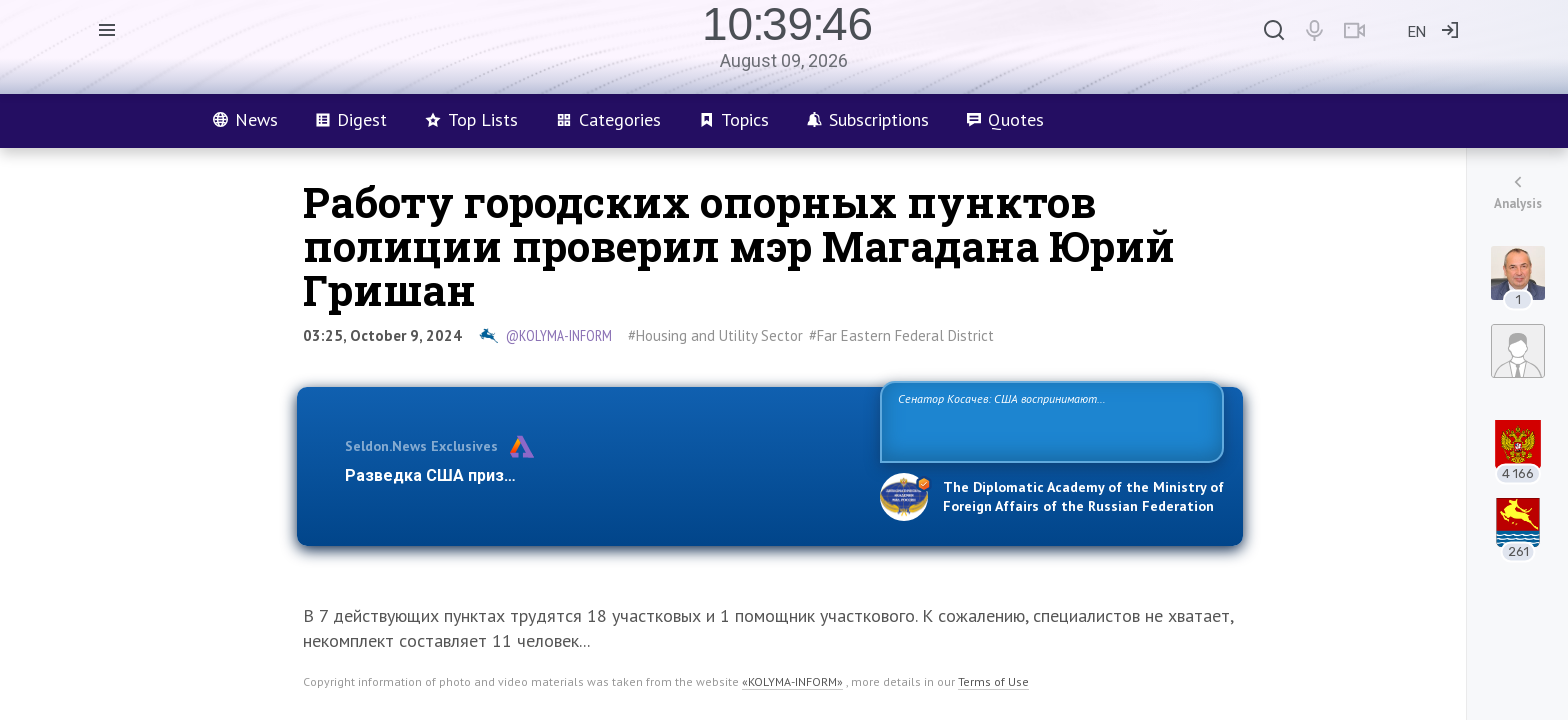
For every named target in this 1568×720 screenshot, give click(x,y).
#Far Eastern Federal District (901, 335)
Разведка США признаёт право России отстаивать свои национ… (602, 475)
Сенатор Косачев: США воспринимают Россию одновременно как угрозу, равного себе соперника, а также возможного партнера (1049, 420)
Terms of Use (993, 681)
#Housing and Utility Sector (715, 335)
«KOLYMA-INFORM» (792, 681)
